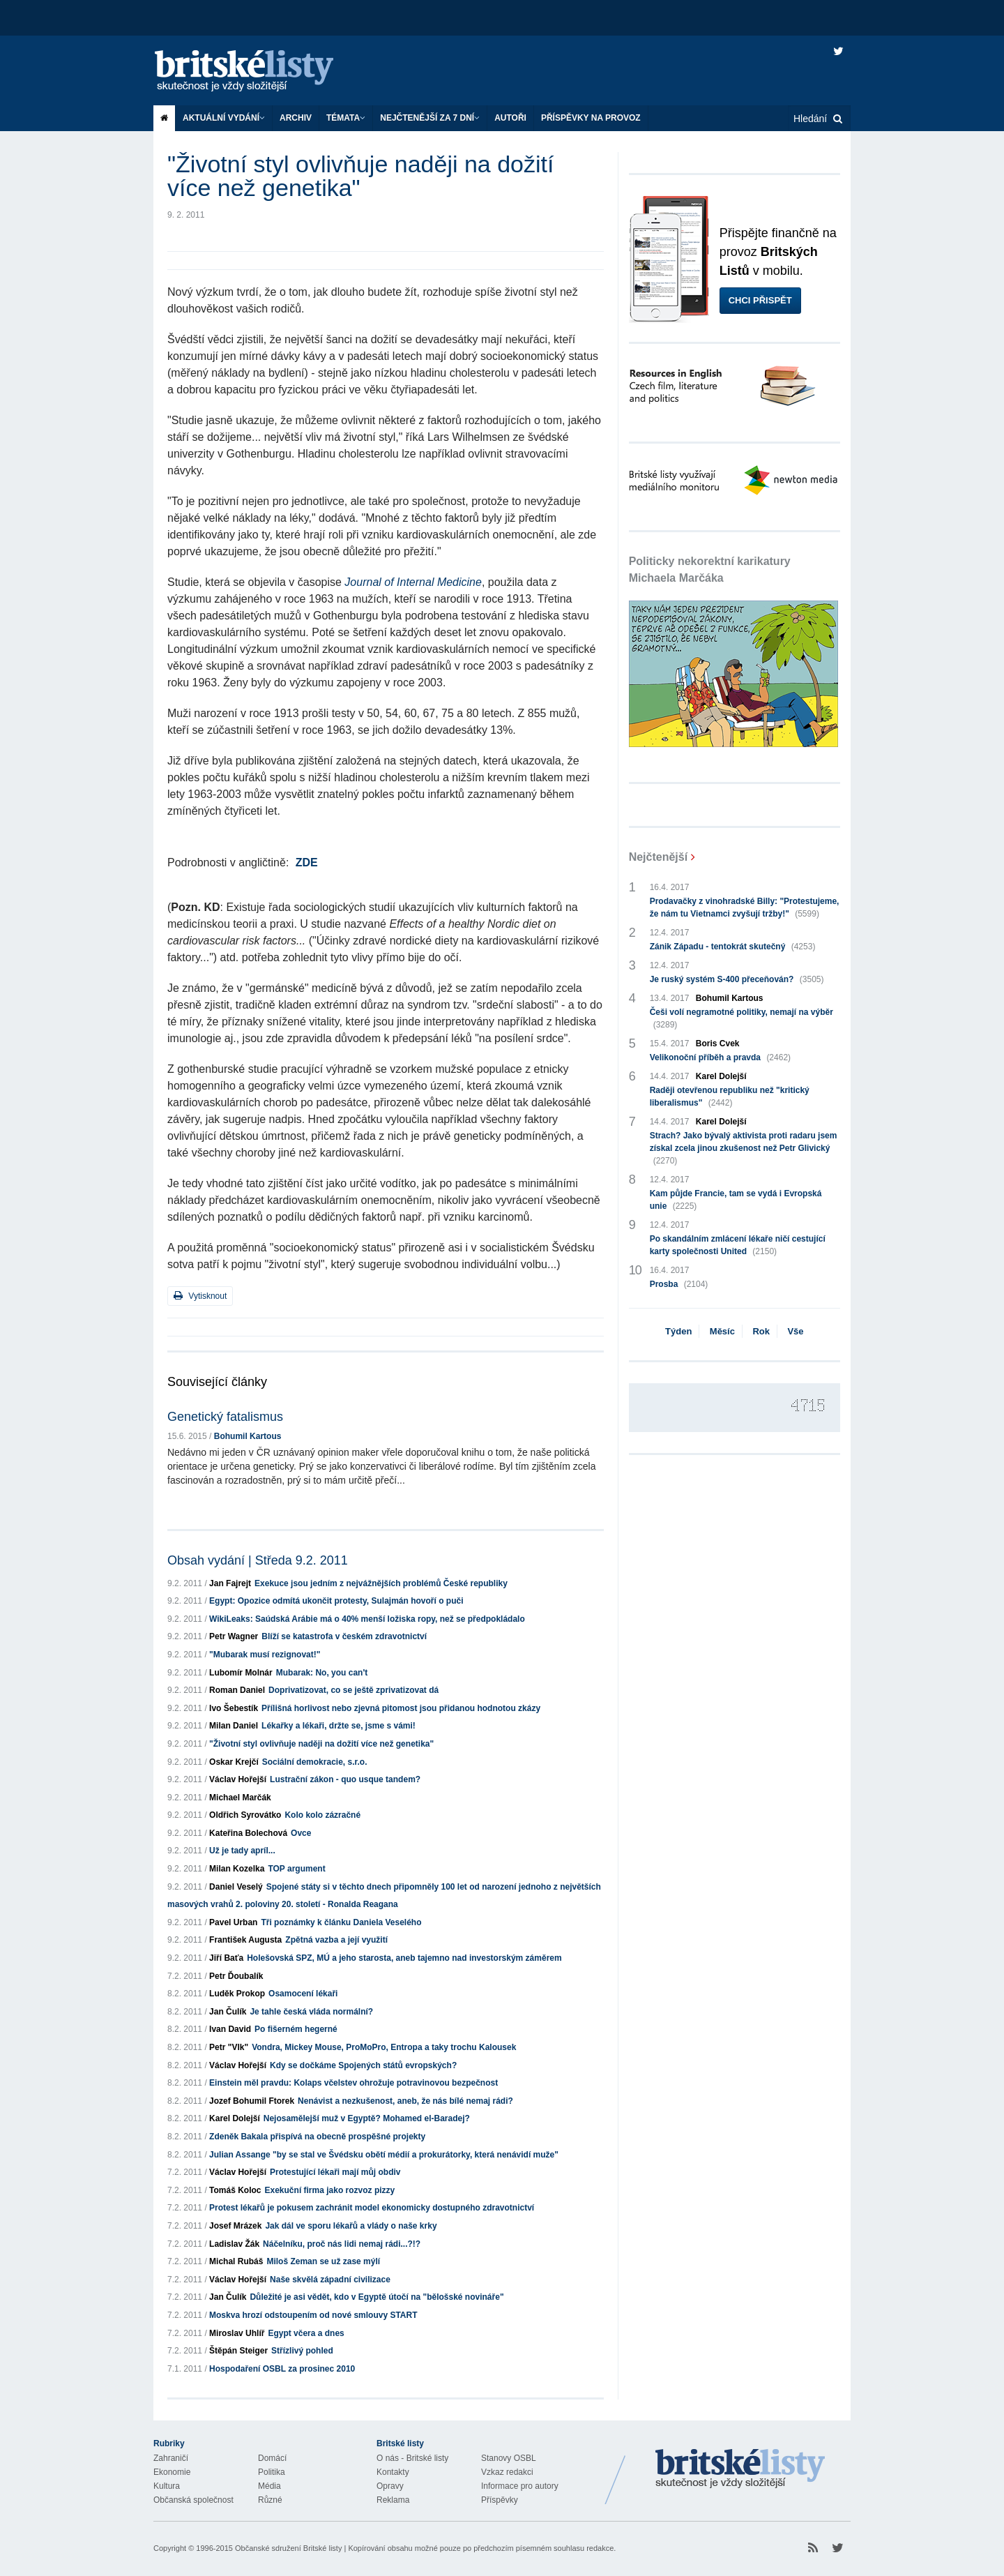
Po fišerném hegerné (295, 2029)
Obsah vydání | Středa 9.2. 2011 (257, 1560)
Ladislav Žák (234, 2244)
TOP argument (296, 1869)
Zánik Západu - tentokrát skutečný (733, 946)
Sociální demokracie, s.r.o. (314, 1762)
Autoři (510, 118)
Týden (678, 1331)
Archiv (296, 118)
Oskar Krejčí (234, 1762)
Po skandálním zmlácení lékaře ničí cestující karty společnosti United (738, 1246)
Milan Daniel (233, 1726)
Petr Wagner (233, 1636)
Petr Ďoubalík (236, 1976)
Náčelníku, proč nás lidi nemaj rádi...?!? (341, 2244)
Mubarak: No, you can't (322, 1673)
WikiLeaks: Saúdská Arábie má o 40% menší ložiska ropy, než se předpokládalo (367, 1619)
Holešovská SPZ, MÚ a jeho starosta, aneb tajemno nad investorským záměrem (404, 1958)
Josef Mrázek (235, 2226)
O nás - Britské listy (412, 2458)
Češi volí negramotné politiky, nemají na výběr (741, 1019)
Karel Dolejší (234, 2118)
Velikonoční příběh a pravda (720, 1057)
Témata (345, 118)
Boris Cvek (718, 1043)
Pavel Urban (233, 1922)
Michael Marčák (240, 1797)
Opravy (390, 2486)
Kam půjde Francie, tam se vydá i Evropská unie (736, 1200)
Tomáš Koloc (235, 2190)
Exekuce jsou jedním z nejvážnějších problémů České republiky (381, 1583)
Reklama (392, 2500)
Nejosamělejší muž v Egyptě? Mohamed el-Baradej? (367, 2118)
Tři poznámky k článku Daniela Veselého (341, 1922)
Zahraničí (170, 2458)
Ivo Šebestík (233, 1708)
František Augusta (245, 1940)
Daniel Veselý (236, 1887)
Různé (270, 2500)
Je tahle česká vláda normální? (311, 2012)
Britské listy (258, 71)
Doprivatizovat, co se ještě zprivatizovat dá (353, 1690)
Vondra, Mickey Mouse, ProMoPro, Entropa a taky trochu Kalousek (384, 2047)
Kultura (166, 2486)
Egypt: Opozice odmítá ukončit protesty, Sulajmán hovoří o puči (336, 1601)
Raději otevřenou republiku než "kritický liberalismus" (729, 1097)
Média (269, 2486)
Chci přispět (760, 300)
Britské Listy (740, 2469)
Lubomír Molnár (241, 1673)
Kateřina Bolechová (248, 1833)
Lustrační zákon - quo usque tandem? (345, 1779)
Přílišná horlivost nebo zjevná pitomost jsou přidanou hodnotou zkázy (400, 1708)
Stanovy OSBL (508, 2458)
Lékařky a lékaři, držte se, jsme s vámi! (338, 1726)
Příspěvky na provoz (591, 118)
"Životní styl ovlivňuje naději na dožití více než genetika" (321, 1744)
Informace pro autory (519, 2486)
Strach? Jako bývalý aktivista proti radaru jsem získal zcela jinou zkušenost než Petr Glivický (743, 1149)
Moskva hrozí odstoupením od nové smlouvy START (313, 2315)
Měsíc (722, 1331)
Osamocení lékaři (302, 1993)
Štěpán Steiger (238, 2351)
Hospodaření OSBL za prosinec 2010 (282, 2369)
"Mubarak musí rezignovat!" (264, 1654)
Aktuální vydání (224, 118)
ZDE (307, 862)
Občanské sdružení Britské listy (288, 2548)
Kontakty (392, 2472)
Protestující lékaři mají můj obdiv (335, 2172)
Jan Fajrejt (230, 1583)
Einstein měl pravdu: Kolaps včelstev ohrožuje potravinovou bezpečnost (353, 2083)
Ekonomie (171, 2472)
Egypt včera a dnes (306, 2333)
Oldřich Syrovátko (245, 1815)
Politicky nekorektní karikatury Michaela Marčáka (710, 569)
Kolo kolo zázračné (322, 1815)
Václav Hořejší (237, 1779)
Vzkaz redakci (507, 2472)
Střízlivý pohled (302, 2351)
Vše (795, 1331)
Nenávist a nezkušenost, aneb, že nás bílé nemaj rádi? (405, 2101)
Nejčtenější (658, 857)
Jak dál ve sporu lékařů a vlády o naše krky (350, 2226)
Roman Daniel (237, 1690)
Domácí (272, 2458)
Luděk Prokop (237, 1993)
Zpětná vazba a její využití (336, 1940)
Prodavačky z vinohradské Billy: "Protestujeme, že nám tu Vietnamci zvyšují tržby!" (744, 908)
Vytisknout (200, 1295)
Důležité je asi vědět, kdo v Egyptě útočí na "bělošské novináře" (376, 2297)
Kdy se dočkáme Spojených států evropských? (363, 2065)
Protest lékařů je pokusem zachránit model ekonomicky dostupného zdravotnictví (371, 2208)
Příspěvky (499, 2500)
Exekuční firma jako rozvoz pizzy (330, 2190)
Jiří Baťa (226, 1958)
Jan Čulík (227, 2012)
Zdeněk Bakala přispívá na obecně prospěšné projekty (317, 2136)
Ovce (301, 1833)
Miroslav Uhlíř (236, 2333)
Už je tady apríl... (242, 1850)
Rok (761, 1331)
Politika (271, 2472)
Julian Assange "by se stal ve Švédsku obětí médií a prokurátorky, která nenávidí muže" (383, 2155)
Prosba (679, 1284)
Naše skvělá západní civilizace (330, 2279)
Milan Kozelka (236, 1869)
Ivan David (230, 2029)
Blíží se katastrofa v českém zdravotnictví (344, 1636)
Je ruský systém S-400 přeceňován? (737, 979)
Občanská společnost (193, 2500)
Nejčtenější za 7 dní (430, 118)
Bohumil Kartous (248, 1436)
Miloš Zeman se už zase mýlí (323, 2261)
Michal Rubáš (236, 2261)
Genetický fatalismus (225, 1417)
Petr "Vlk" (228, 2047)
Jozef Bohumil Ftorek (251, 2101)
